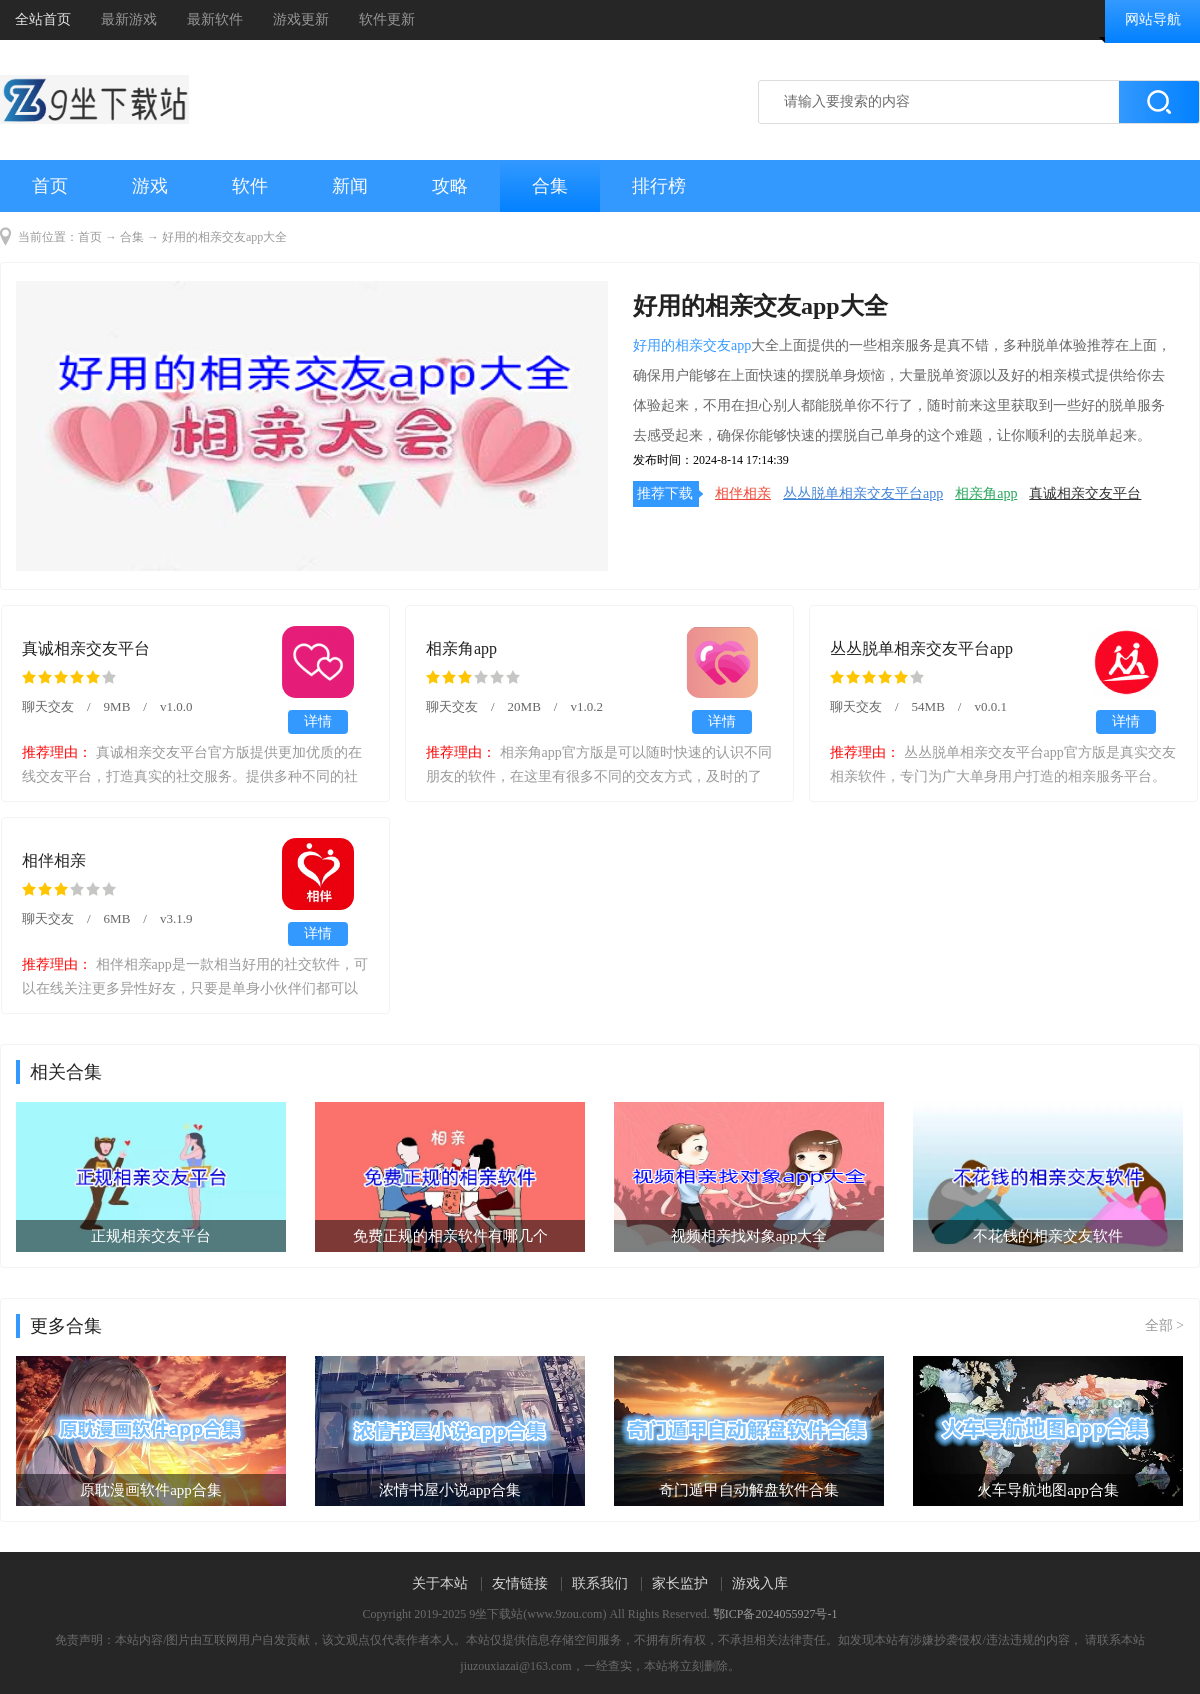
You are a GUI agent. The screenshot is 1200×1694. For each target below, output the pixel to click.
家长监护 (680, 1584)
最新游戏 (129, 19)
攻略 (450, 186)
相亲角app (986, 493)
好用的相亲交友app (692, 345)
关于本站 (440, 1584)
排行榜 (659, 186)
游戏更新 (301, 19)
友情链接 (520, 1584)
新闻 (350, 186)
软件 (250, 186)
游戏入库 (760, 1584)
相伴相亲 (743, 493)
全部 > (1164, 1325)
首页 (50, 186)
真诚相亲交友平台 (1085, 493)
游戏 (150, 186)
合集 (550, 186)
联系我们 (600, 1584)
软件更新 (387, 19)
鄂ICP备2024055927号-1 (775, 1614)
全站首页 (43, 19)
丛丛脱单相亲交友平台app (863, 493)
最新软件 (215, 19)
